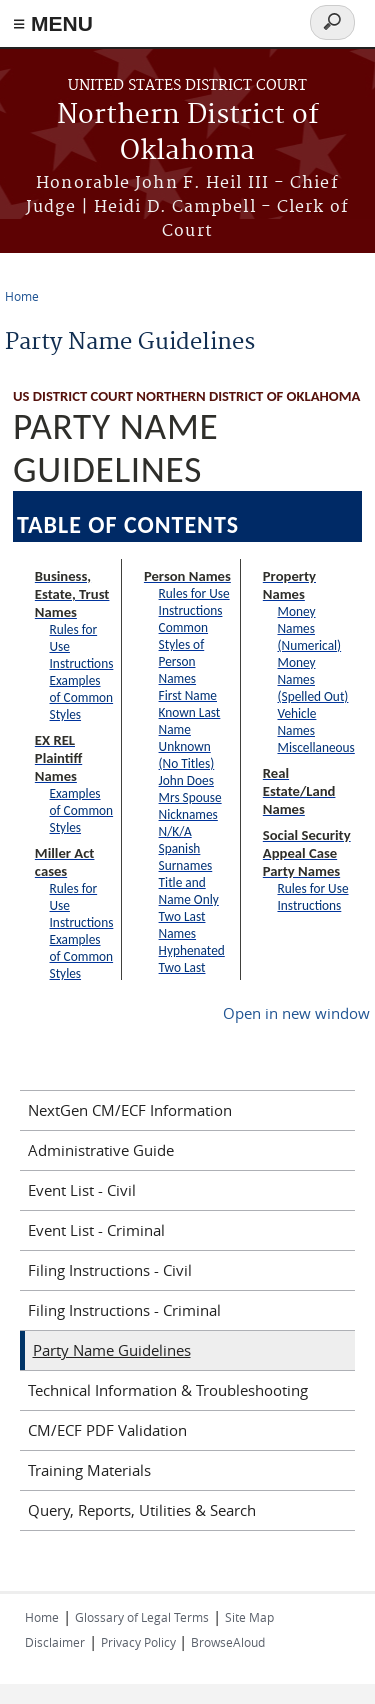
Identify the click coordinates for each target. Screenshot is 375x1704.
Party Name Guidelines (112, 1350)
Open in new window (296, 1013)
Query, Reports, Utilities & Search (142, 1510)
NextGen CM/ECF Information (130, 1110)
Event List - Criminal (96, 1230)
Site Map (249, 1617)
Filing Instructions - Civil (110, 1270)
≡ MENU (53, 23)
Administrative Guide (101, 1150)
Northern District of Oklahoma (188, 133)
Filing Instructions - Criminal (124, 1310)
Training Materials (89, 1470)
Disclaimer (55, 1642)
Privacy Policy (140, 1642)
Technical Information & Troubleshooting (168, 1390)
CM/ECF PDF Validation (107, 1430)
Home (22, 296)
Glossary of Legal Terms (142, 1617)
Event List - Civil (82, 1190)
